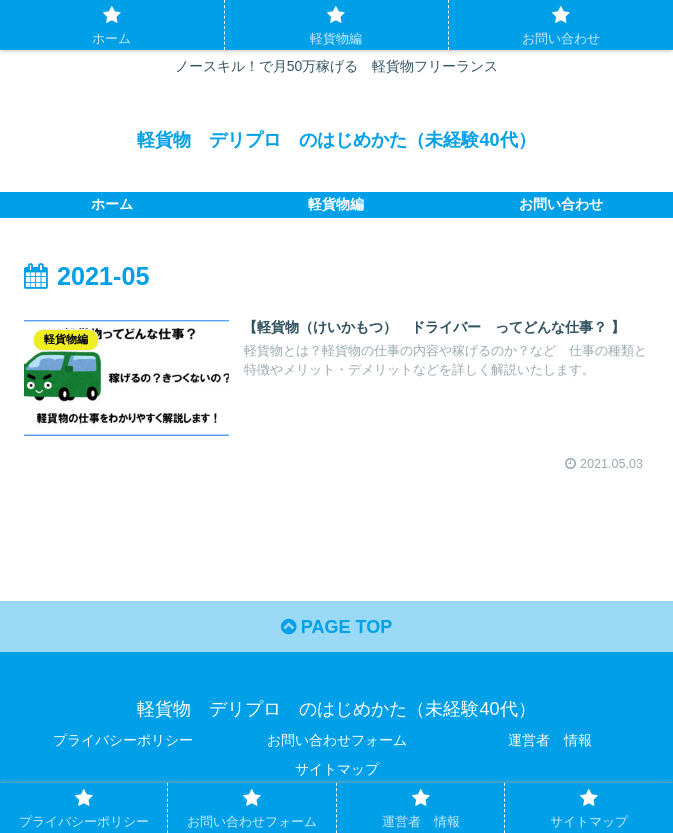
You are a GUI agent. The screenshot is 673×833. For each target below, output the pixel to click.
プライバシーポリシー (123, 740)
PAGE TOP (336, 627)
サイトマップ (337, 769)
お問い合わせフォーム (337, 740)
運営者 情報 (550, 740)
